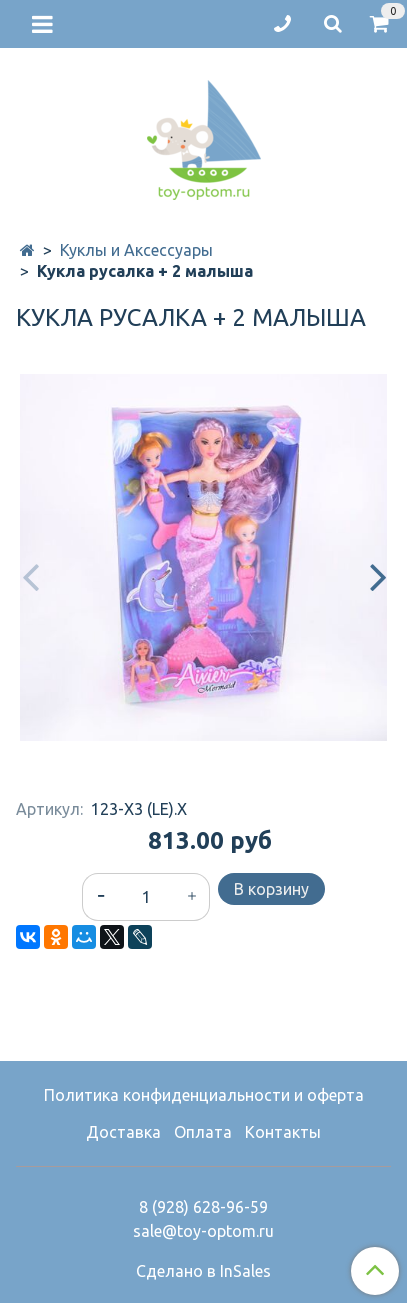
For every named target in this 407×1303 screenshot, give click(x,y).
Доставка (123, 1132)
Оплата (203, 1132)
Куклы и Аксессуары (136, 250)
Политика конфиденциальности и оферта (204, 1095)
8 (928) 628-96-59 (203, 1207)
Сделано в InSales (203, 1271)
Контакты (283, 1132)
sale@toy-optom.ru (203, 1231)
